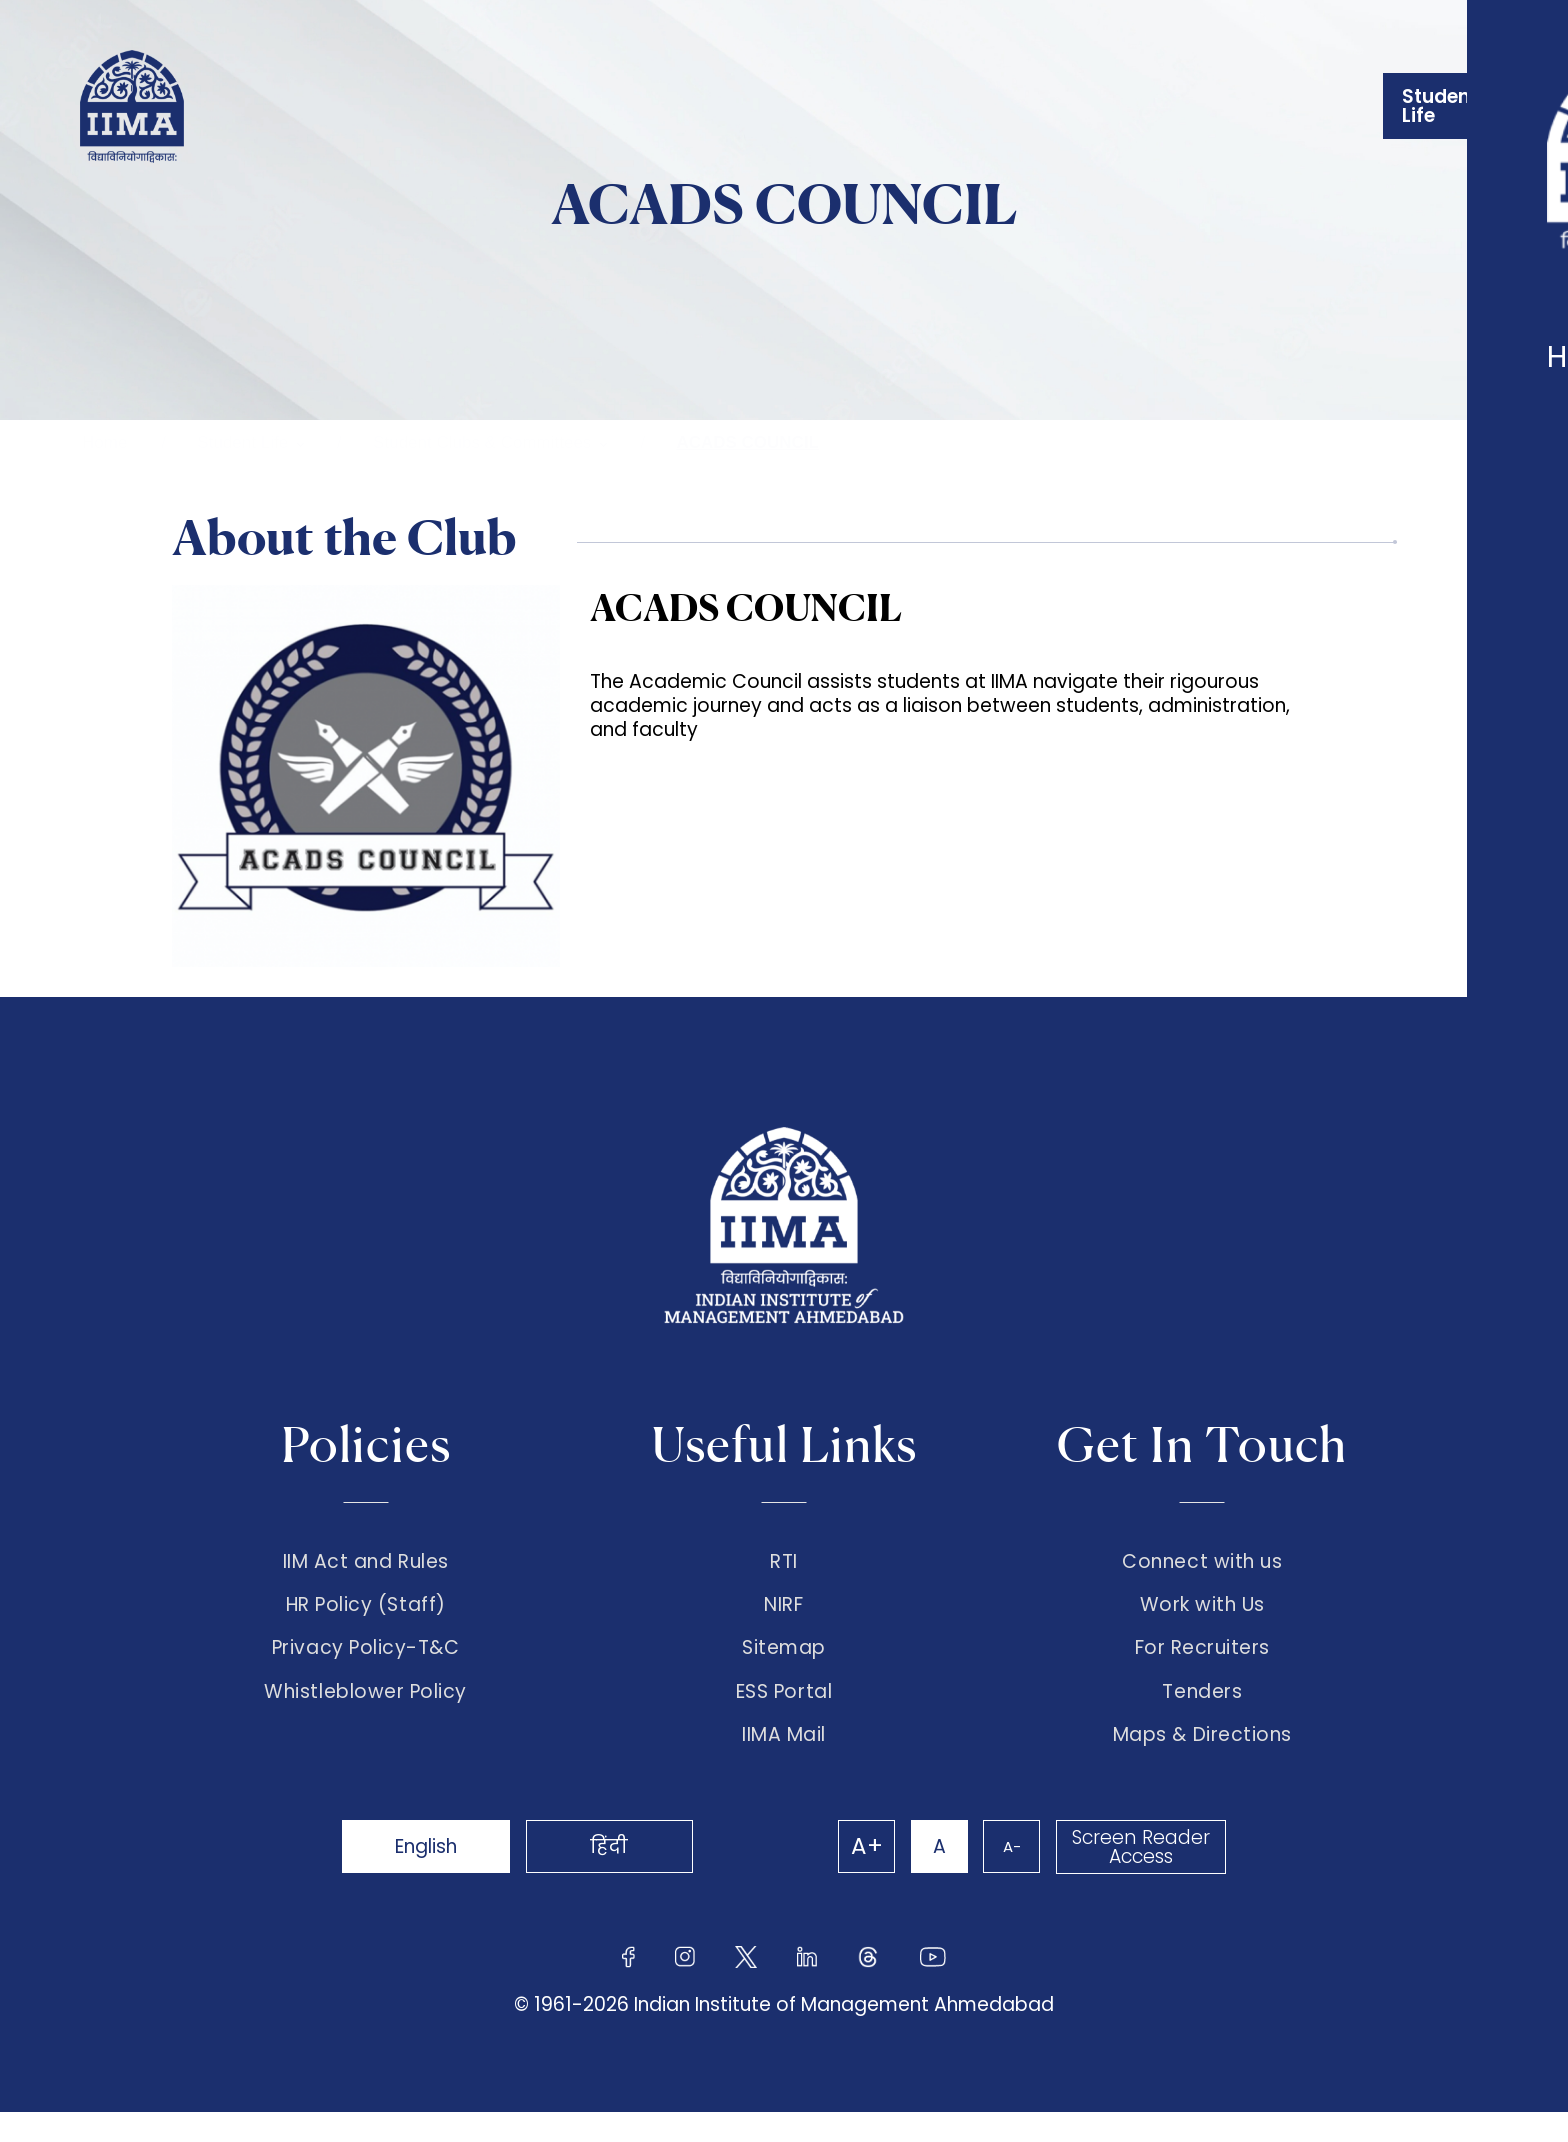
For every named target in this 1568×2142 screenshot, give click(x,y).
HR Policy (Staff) (366, 1613)
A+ (846, 1877)
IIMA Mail (784, 1765)
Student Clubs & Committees (482, 442)
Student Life (242, 442)
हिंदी (634, 1876)
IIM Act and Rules (366, 1562)
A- (1004, 1876)
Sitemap (784, 1663)
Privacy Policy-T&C (366, 1663)
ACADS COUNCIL (747, 442)
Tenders (1202, 1714)
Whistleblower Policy (365, 1714)
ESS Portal (784, 1714)
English (434, 1876)
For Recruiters (1202, 1663)
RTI (784, 1562)
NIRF (783, 1613)
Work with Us (1202, 1613)
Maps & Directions (1202, 1765)
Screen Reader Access (1139, 1877)
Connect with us (1202, 1562)
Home (104, 442)
